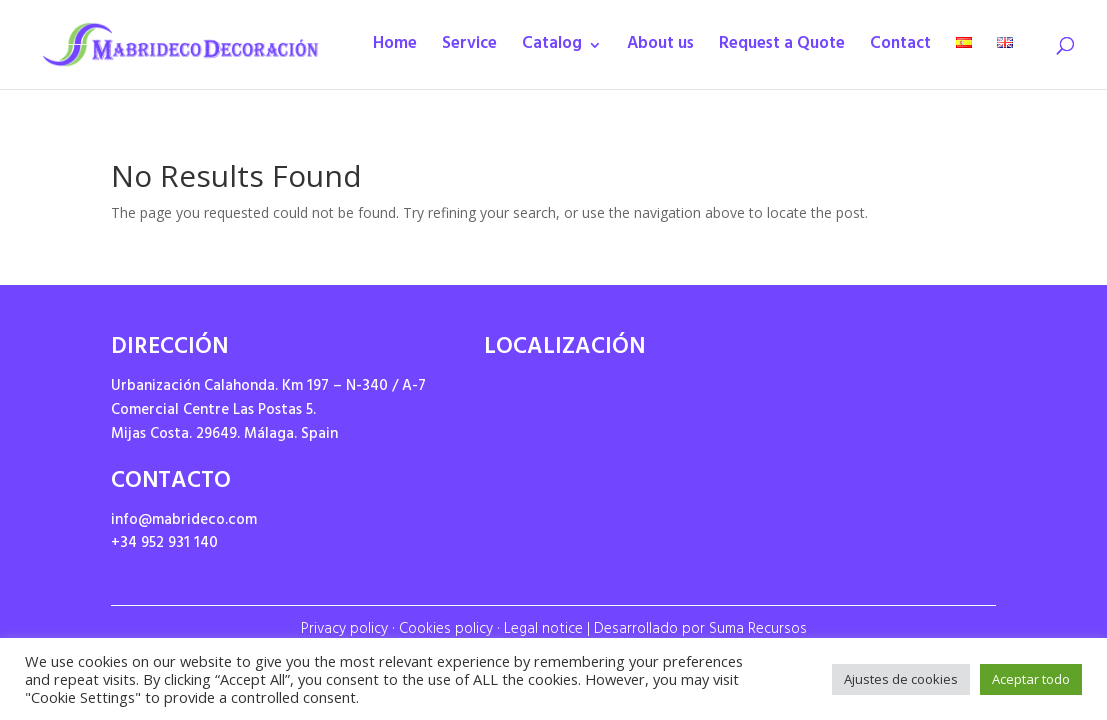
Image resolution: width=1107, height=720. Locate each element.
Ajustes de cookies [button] (901, 679)
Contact (900, 49)
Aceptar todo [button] (1031, 679)
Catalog (552, 49)
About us (660, 49)
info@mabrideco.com (184, 521)
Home (395, 49)
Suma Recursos (758, 630)
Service (469, 49)
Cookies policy (446, 630)
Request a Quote (782, 49)
